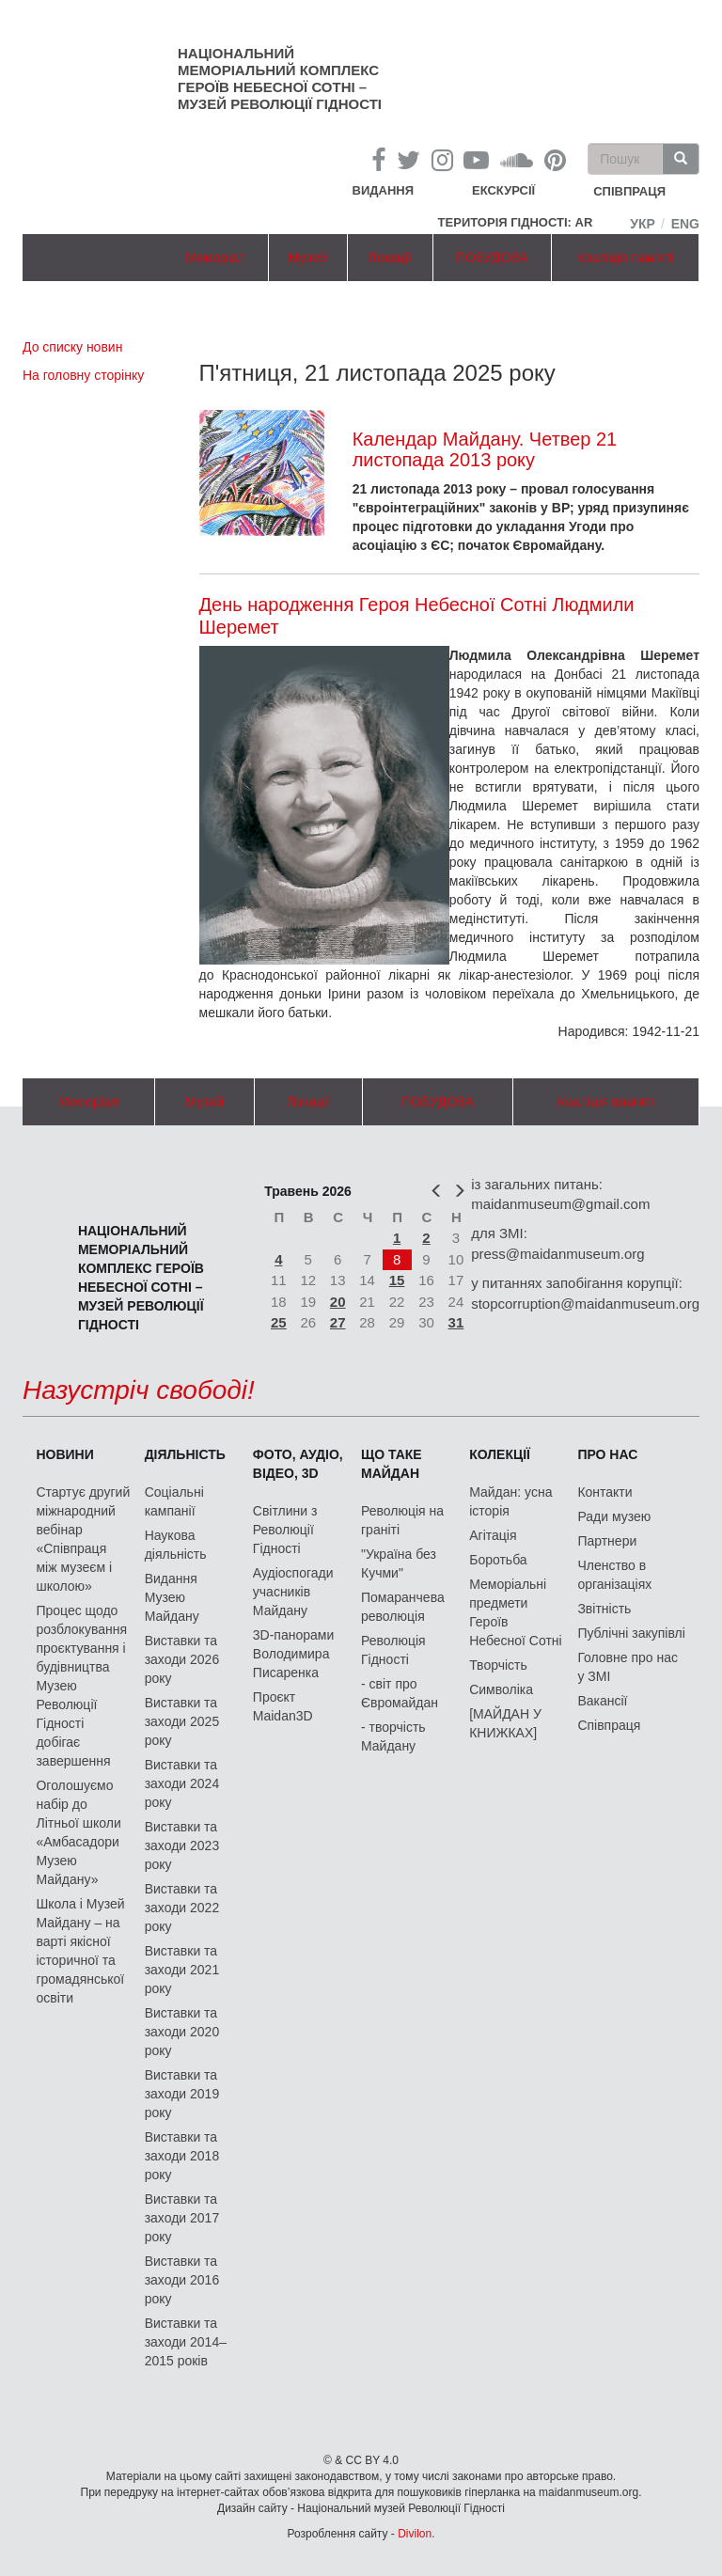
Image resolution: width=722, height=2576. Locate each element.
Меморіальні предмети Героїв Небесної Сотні (515, 1612)
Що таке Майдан (391, 1464)
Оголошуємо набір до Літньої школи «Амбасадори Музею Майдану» (78, 1832)
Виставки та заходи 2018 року (182, 2155)
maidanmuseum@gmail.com (560, 1204)
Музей (308, 257)
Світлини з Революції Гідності (285, 1529)
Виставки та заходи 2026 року (182, 1659)
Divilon (415, 2533)
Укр (642, 223)
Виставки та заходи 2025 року (182, 1721)
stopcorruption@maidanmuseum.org (585, 1304)
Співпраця (608, 1725)
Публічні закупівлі (631, 1633)
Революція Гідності (393, 1650)
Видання (384, 190)
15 (397, 1280)
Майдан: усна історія (510, 1501)
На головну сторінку (83, 375)
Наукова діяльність (176, 1545)
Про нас (607, 1454)
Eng (685, 223)
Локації (390, 257)
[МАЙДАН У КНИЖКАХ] (505, 1723)
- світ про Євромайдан (399, 1693)
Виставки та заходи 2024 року (182, 1783)
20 (338, 1302)
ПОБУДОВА (492, 257)
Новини (64, 1454)
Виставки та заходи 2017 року (182, 2217)
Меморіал (215, 257)
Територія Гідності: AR (515, 222)
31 (456, 1322)
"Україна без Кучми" (398, 1563)
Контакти (604, 1492)
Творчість (498, 1665)
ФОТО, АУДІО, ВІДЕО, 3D (298, 1464)
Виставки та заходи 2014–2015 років (186, 2342)
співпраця (629, 192)
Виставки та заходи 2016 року (182, 2280)
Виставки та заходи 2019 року (182, 2093)
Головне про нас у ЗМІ (627, 1667)
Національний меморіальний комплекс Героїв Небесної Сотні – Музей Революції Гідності (280, 78)
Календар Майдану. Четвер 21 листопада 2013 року (485, 449)
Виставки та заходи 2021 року (182, 1969)
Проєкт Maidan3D (283, 1706)
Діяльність (185, 1454)
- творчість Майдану (393, 1736)
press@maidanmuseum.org (557, 1254)
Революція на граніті (402, 1520)
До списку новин (72, 346)
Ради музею (614, 1516)
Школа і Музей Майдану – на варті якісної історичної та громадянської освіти (80, 1950)
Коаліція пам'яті (625, 257)
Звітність (604, 1608)
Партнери (606, 1540)
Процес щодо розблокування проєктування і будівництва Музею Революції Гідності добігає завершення (81, 1685)
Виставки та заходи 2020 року (182, 2031)
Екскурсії (503, 190)
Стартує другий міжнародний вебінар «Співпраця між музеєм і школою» (83, 1539)
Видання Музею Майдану (172, 1597)
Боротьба (497, 1559)
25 (279, 1322)
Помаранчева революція (403, 1607)
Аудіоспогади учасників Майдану (293, 1591)
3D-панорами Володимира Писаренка (293, 1653)
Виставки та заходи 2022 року (182, 1907)
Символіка (501, 1689)
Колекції (499, 1454)
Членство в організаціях (614, 1575)
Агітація (492, 1535)
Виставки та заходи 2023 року (182, 1845)
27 (338, 1322)
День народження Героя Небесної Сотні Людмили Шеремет (417, 615)
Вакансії (602, 1700)
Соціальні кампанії (174, 1501)
